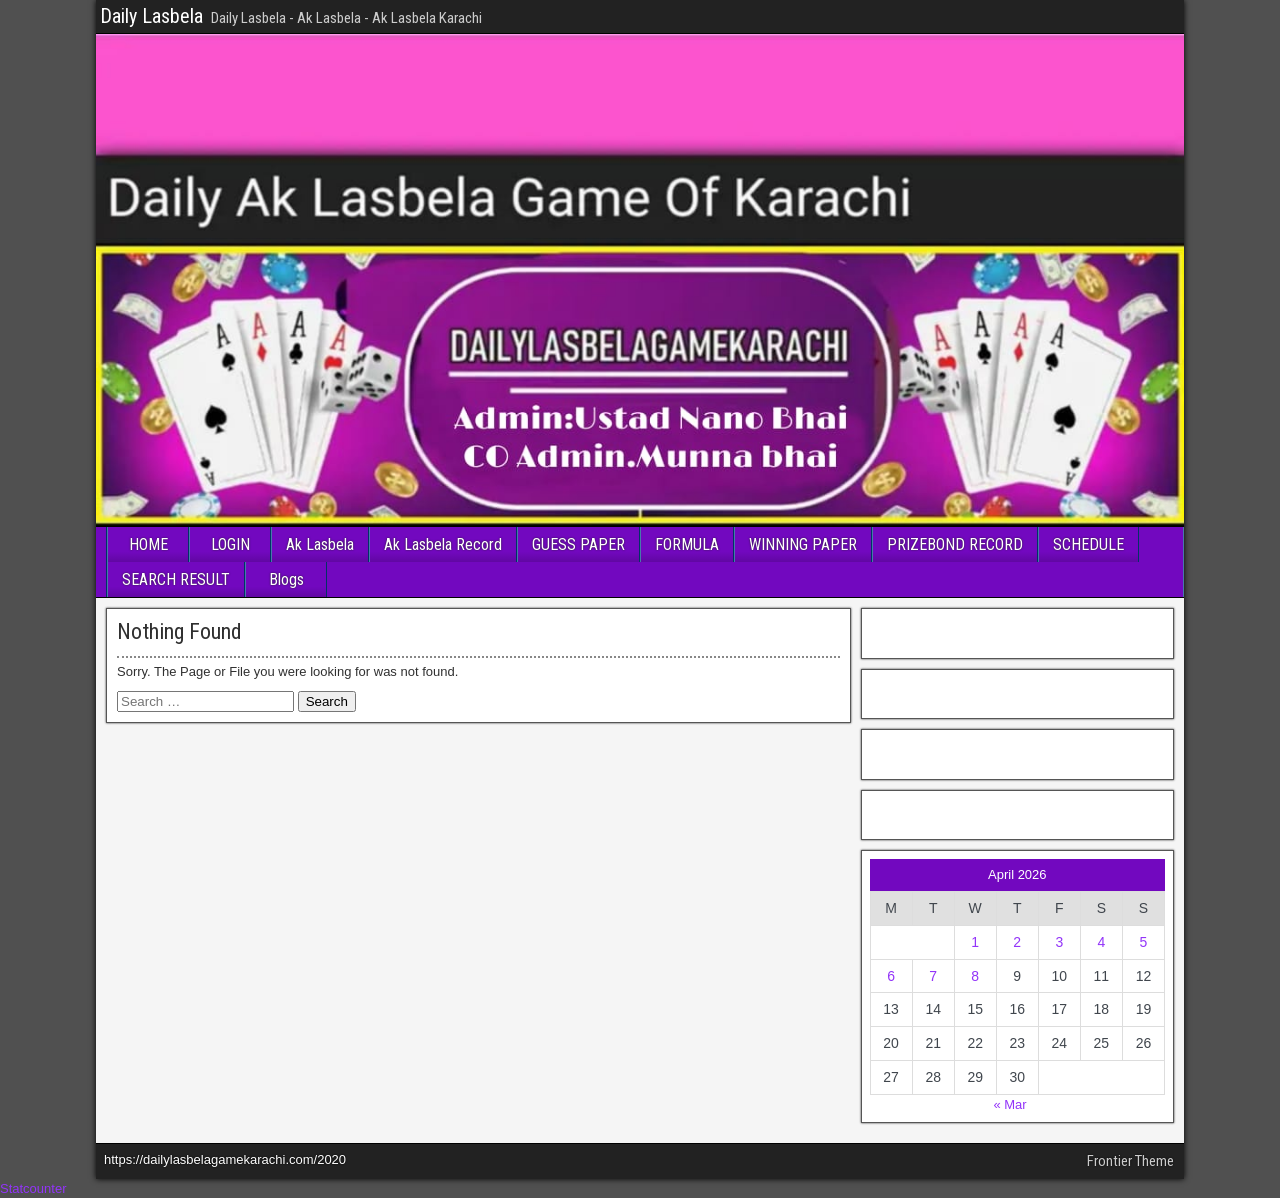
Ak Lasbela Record (443, 544)
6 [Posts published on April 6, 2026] (891, 976)
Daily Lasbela (151, 16)
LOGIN (230, 544)
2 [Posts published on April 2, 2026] (1017, 942)
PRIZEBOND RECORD (955, 544)
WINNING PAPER (803, 544)
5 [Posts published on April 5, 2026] (1144, 942)
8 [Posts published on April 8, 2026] (975, 976)
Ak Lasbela (320, 544)
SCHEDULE (1088, 544)
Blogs (286, 579)
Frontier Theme (1130, 1161)
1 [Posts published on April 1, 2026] (975, 942)
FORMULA (687, 544)
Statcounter (33, 1188)
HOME (148, 544)
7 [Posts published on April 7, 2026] (933, 976)
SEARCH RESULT (176, 579)
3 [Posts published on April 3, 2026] (1059, 942)
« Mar (1009, 1104)
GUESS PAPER (578, 544)
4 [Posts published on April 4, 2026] (1101, 942)
